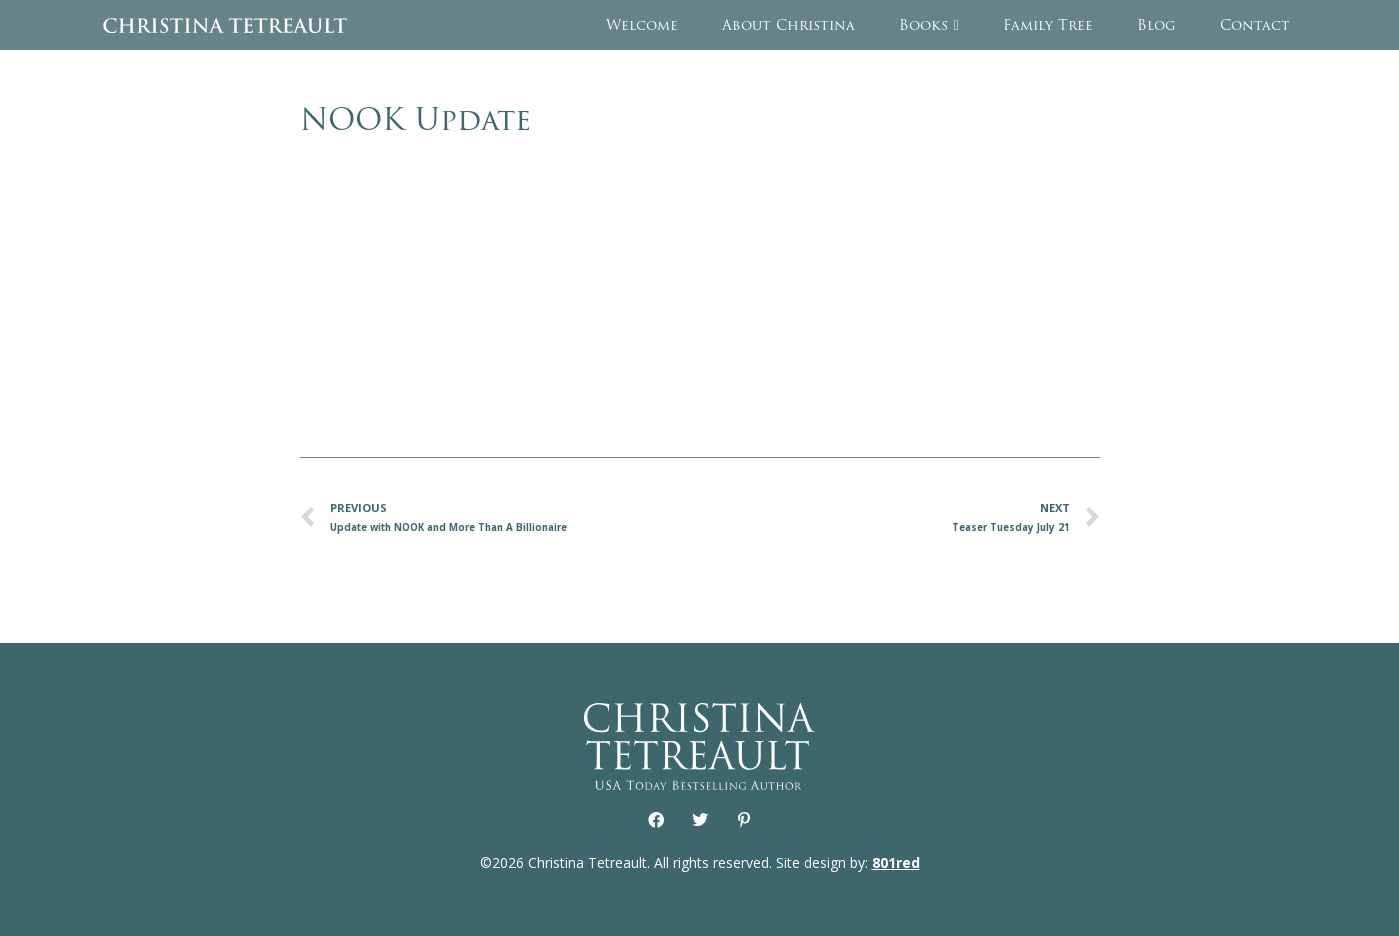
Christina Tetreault (225, 25)
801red (896, 862)
